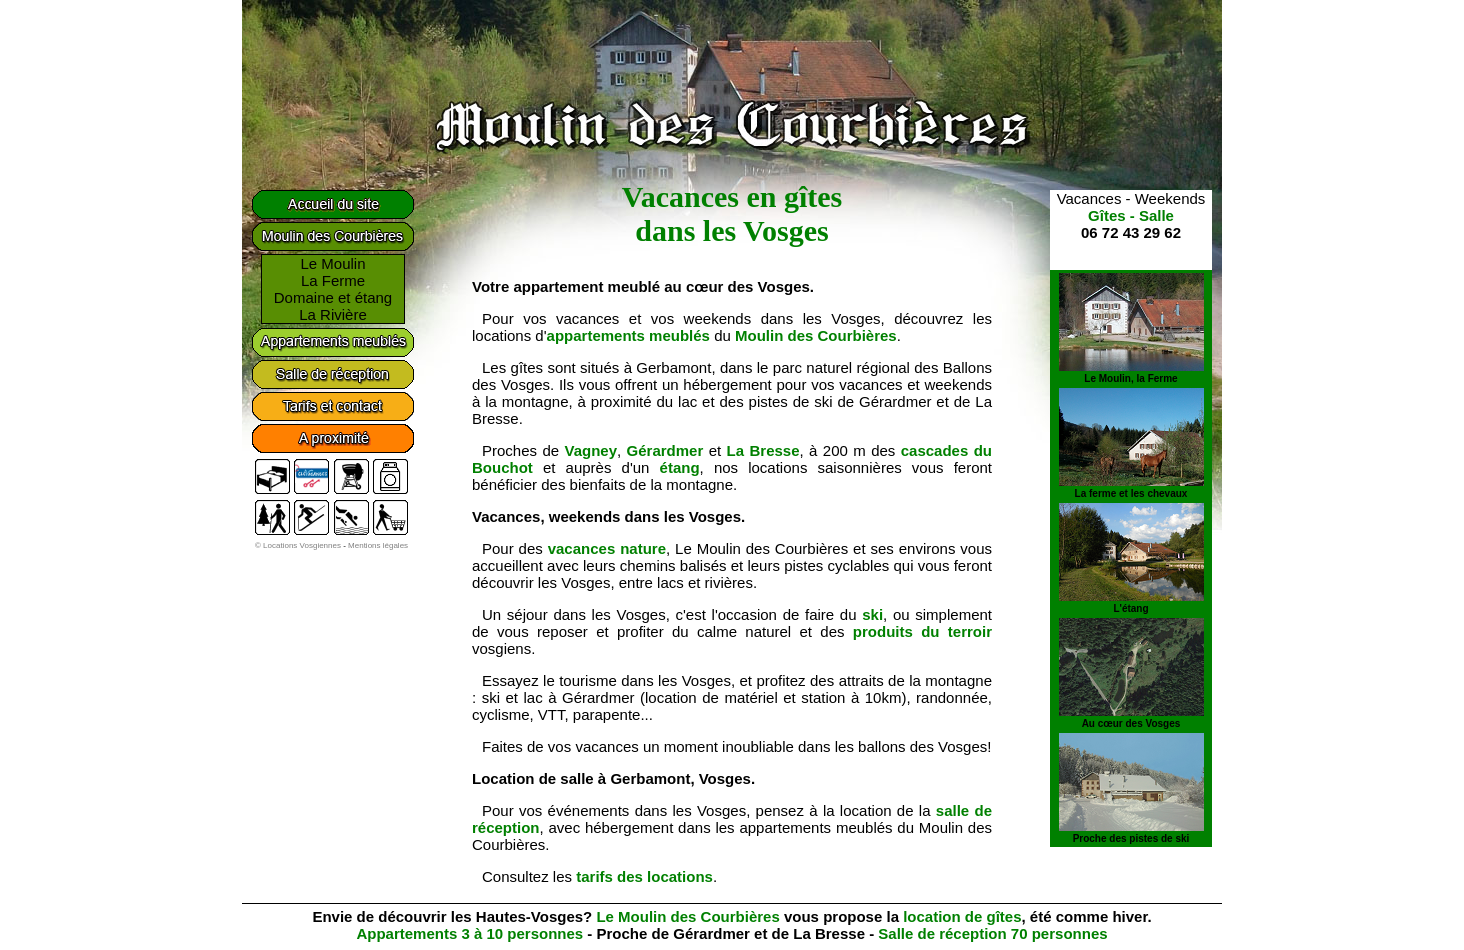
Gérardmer (665, 450)
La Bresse (763, 450)
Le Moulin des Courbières (687, 916)
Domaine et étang (333, 297)
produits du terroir (922, 631)
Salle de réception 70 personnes (992, 933)
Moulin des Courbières (816, 335)
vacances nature (607, 548)
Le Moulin (332, 263)
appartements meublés (628, 335)
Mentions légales (378, 545)
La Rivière (333, 314)
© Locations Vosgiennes (298, 545)
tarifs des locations (644, 876)
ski (872, 614)
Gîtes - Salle (1131, 215)
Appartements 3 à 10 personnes (469, 933)
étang (680, 467)
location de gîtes (962, 916)
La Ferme (333, 280)
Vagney (591, 450)
